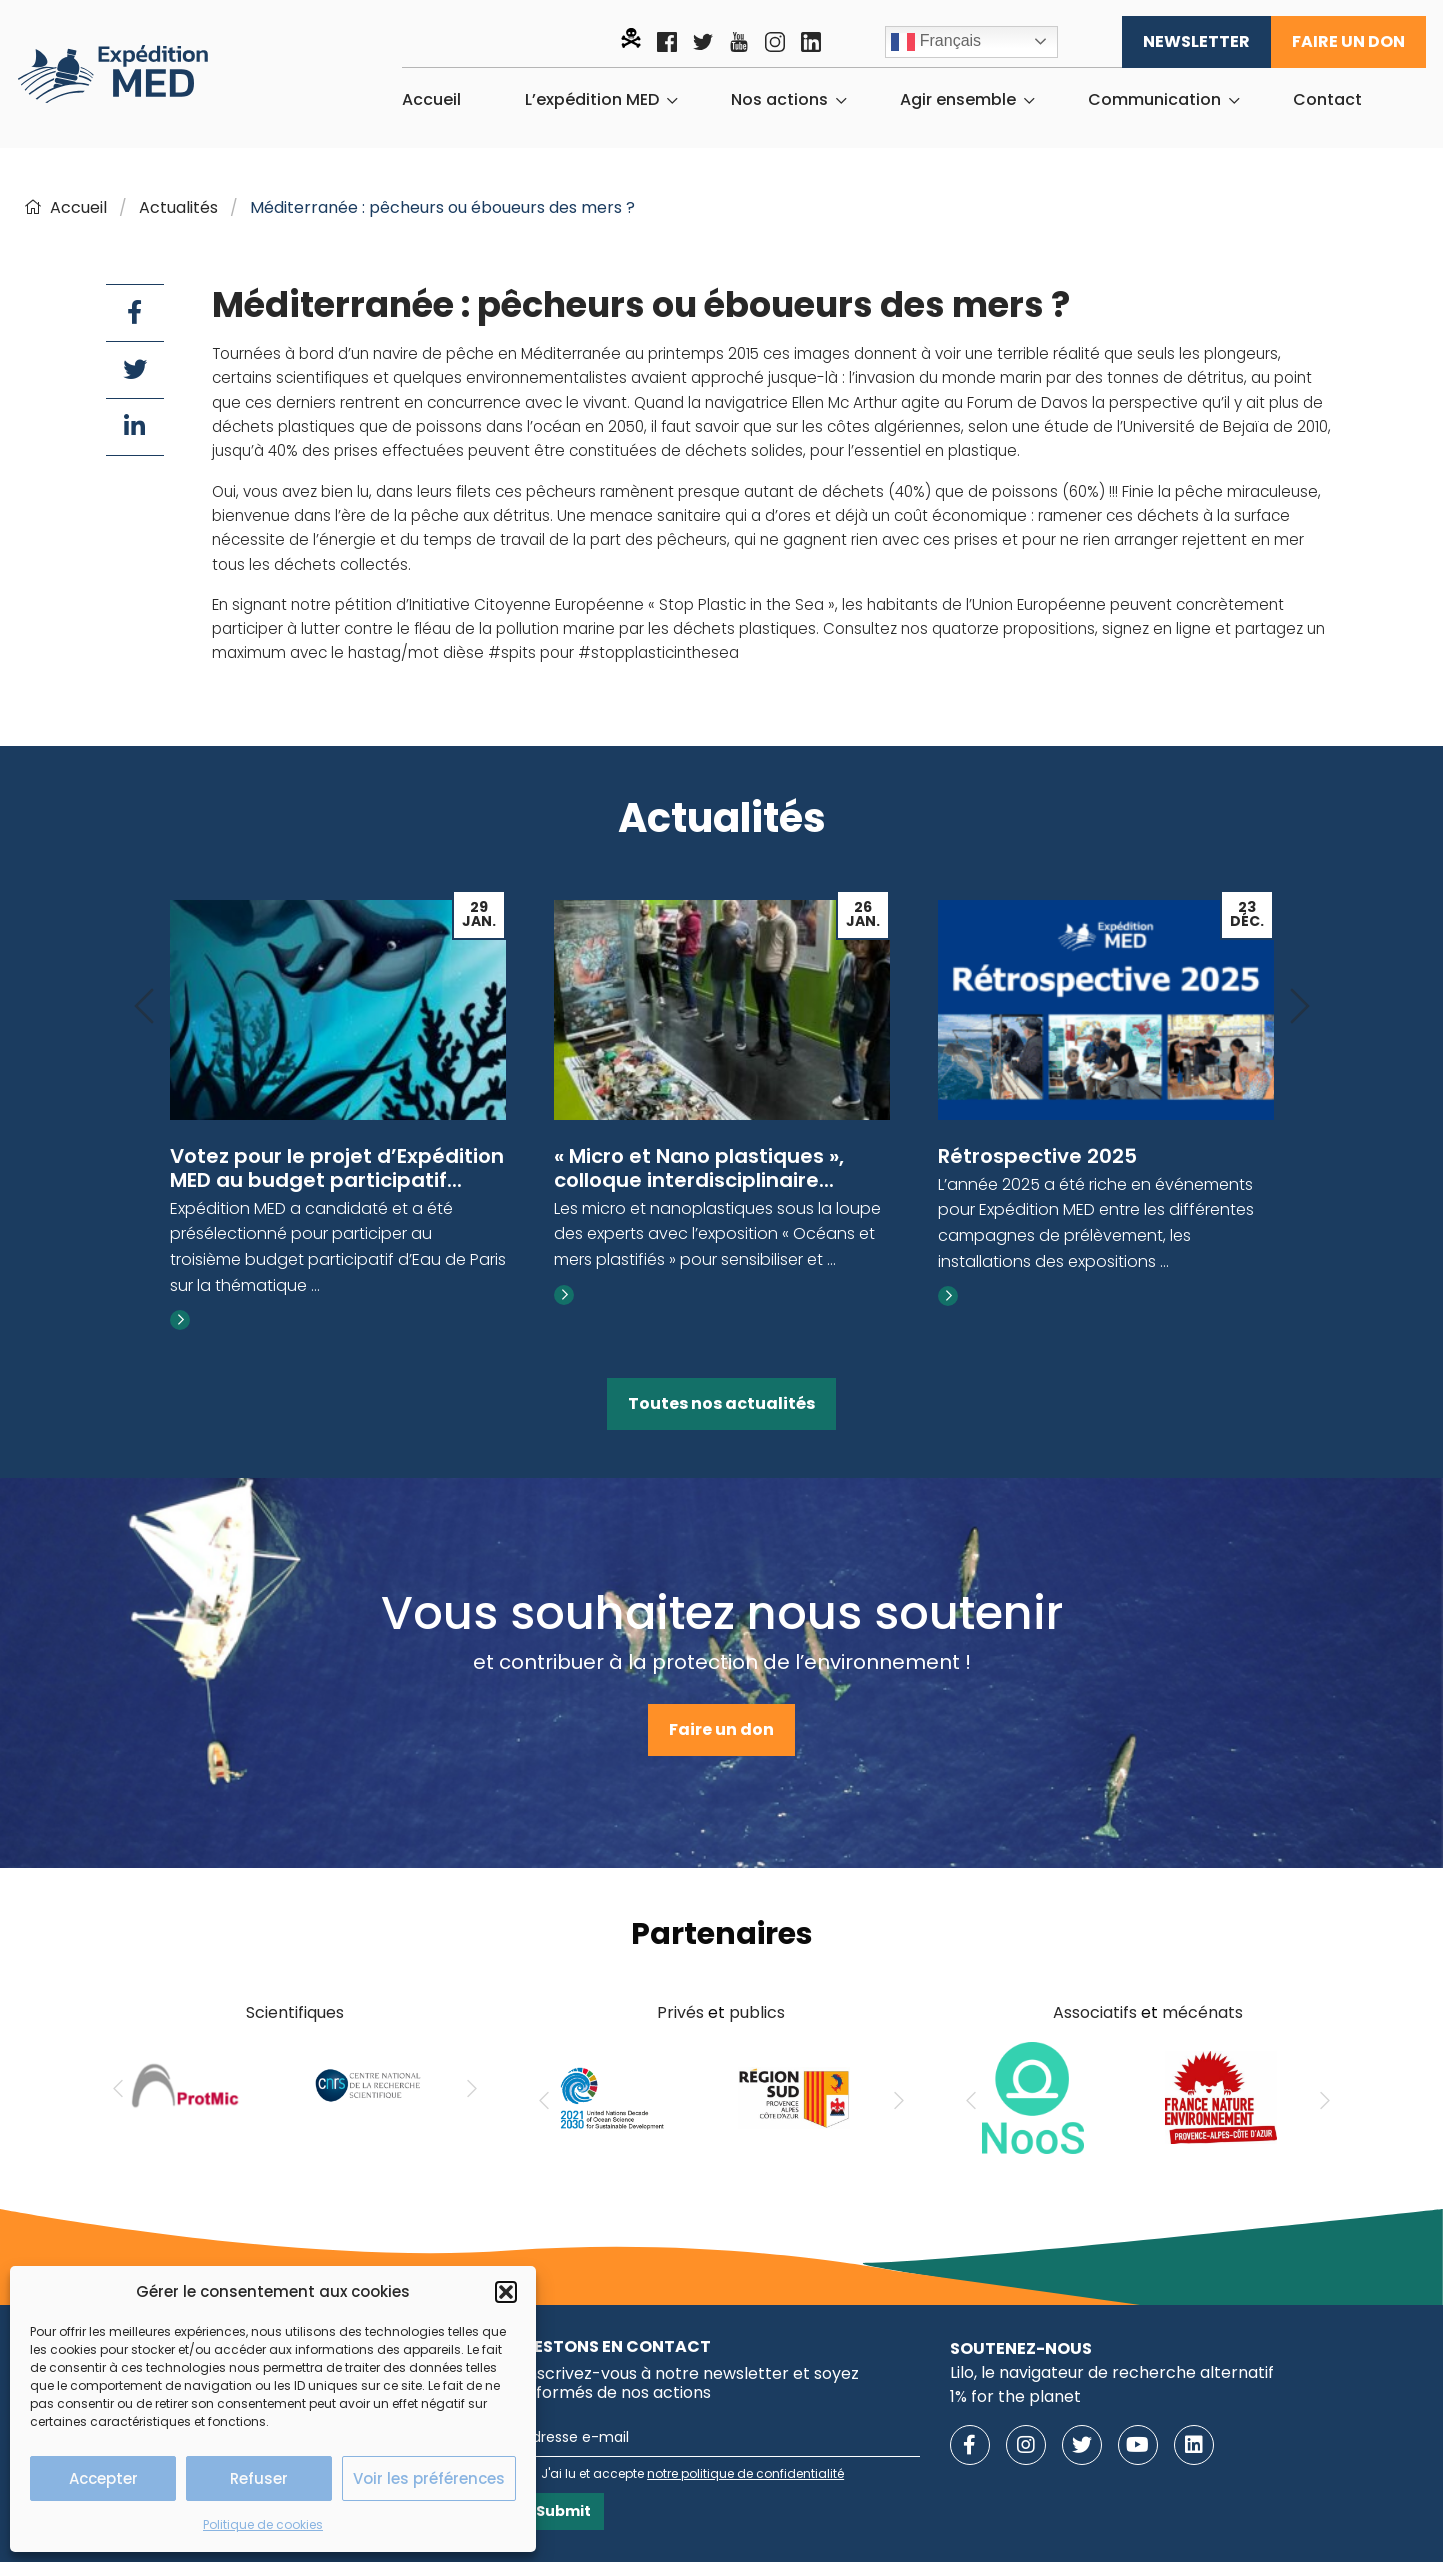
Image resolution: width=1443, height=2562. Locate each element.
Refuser (259, 2478)
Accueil (431, 100)
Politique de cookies (263, 2524)
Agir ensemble (958, 100)
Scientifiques (295, 2012)
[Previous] (144, 1007)
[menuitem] (431, 100)
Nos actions (779, 100)
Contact (1327, 100)
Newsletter (1196, 41)
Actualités (178, 207)
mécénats (1202, 2012)
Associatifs (1095, 2012)
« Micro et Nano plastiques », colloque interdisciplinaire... (699, 1168)
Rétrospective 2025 (1037, 1156)
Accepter (103, 2478)
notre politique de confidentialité (745, 2473)
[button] (506, 2292)
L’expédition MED (592, 100)
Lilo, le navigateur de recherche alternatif (1112, 2372)
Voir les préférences (429, 2478)
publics (757, 2012)
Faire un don (1348, 41)
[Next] (1300, 1007)
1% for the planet (1015, 2396)
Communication (1154, 100)
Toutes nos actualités (721, 1403)
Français (936, 42)
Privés (680, 2012)
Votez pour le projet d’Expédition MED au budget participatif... (337, 1168)
